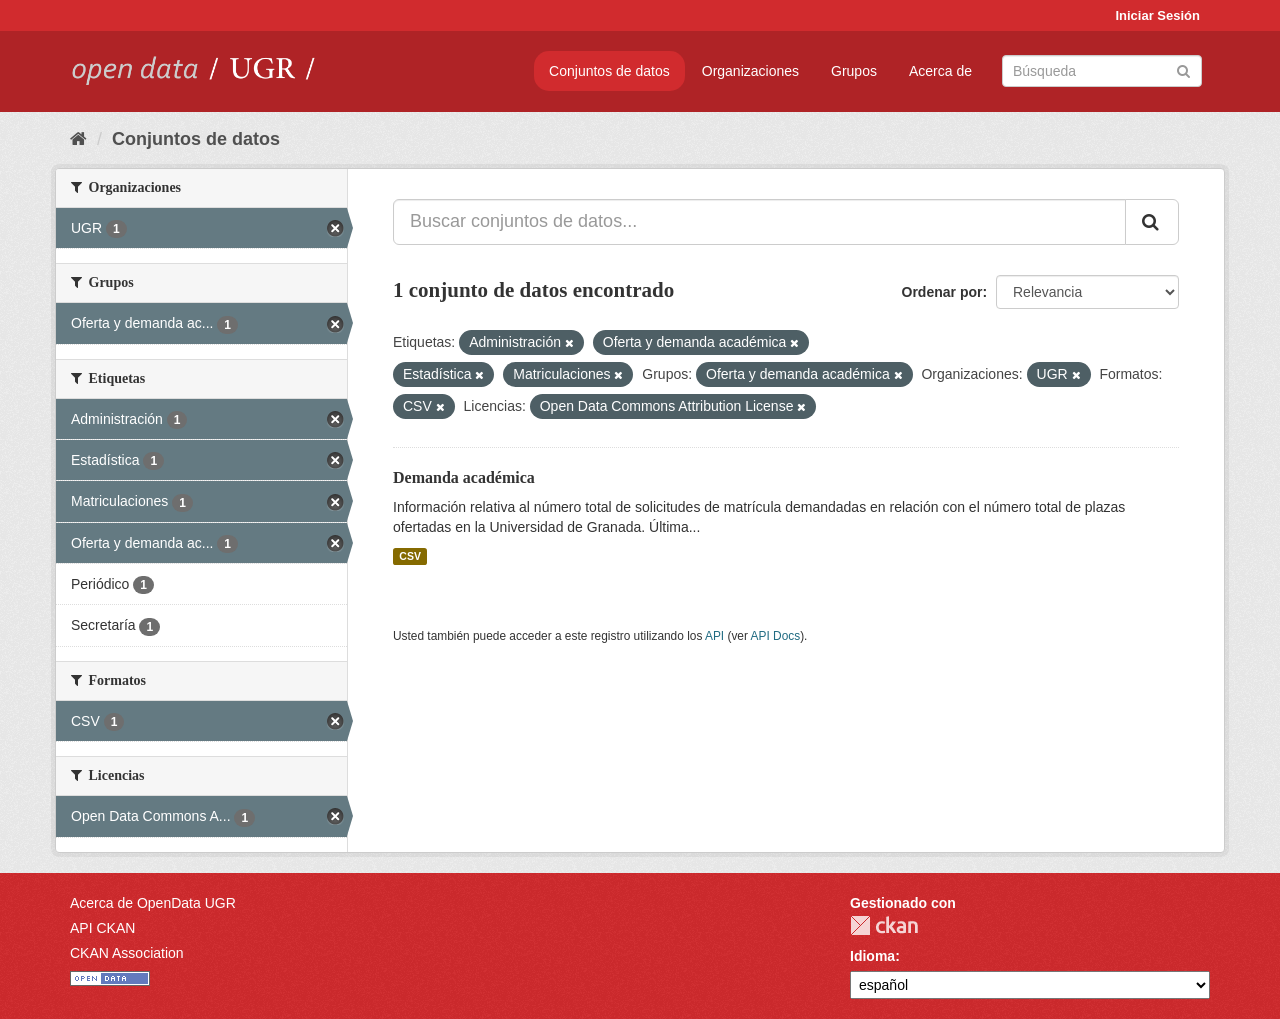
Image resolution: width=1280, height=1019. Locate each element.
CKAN (884, 925)
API (714, 636)
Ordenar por (942, 292)
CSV (410, 556)
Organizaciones (750, 71)
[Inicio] (78, 139)
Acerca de (940, 71)
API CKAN (102, 928)
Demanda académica (464, 477)
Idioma (872, 956)
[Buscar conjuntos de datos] (1102, 71)
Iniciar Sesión (1157, 15)
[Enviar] (1183, 69)
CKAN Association (127, 953)
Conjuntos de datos (609, 71)
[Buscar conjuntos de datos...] (759, 222)
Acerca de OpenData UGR (153, 903)
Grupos (854, 71)
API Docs (776, 636)
